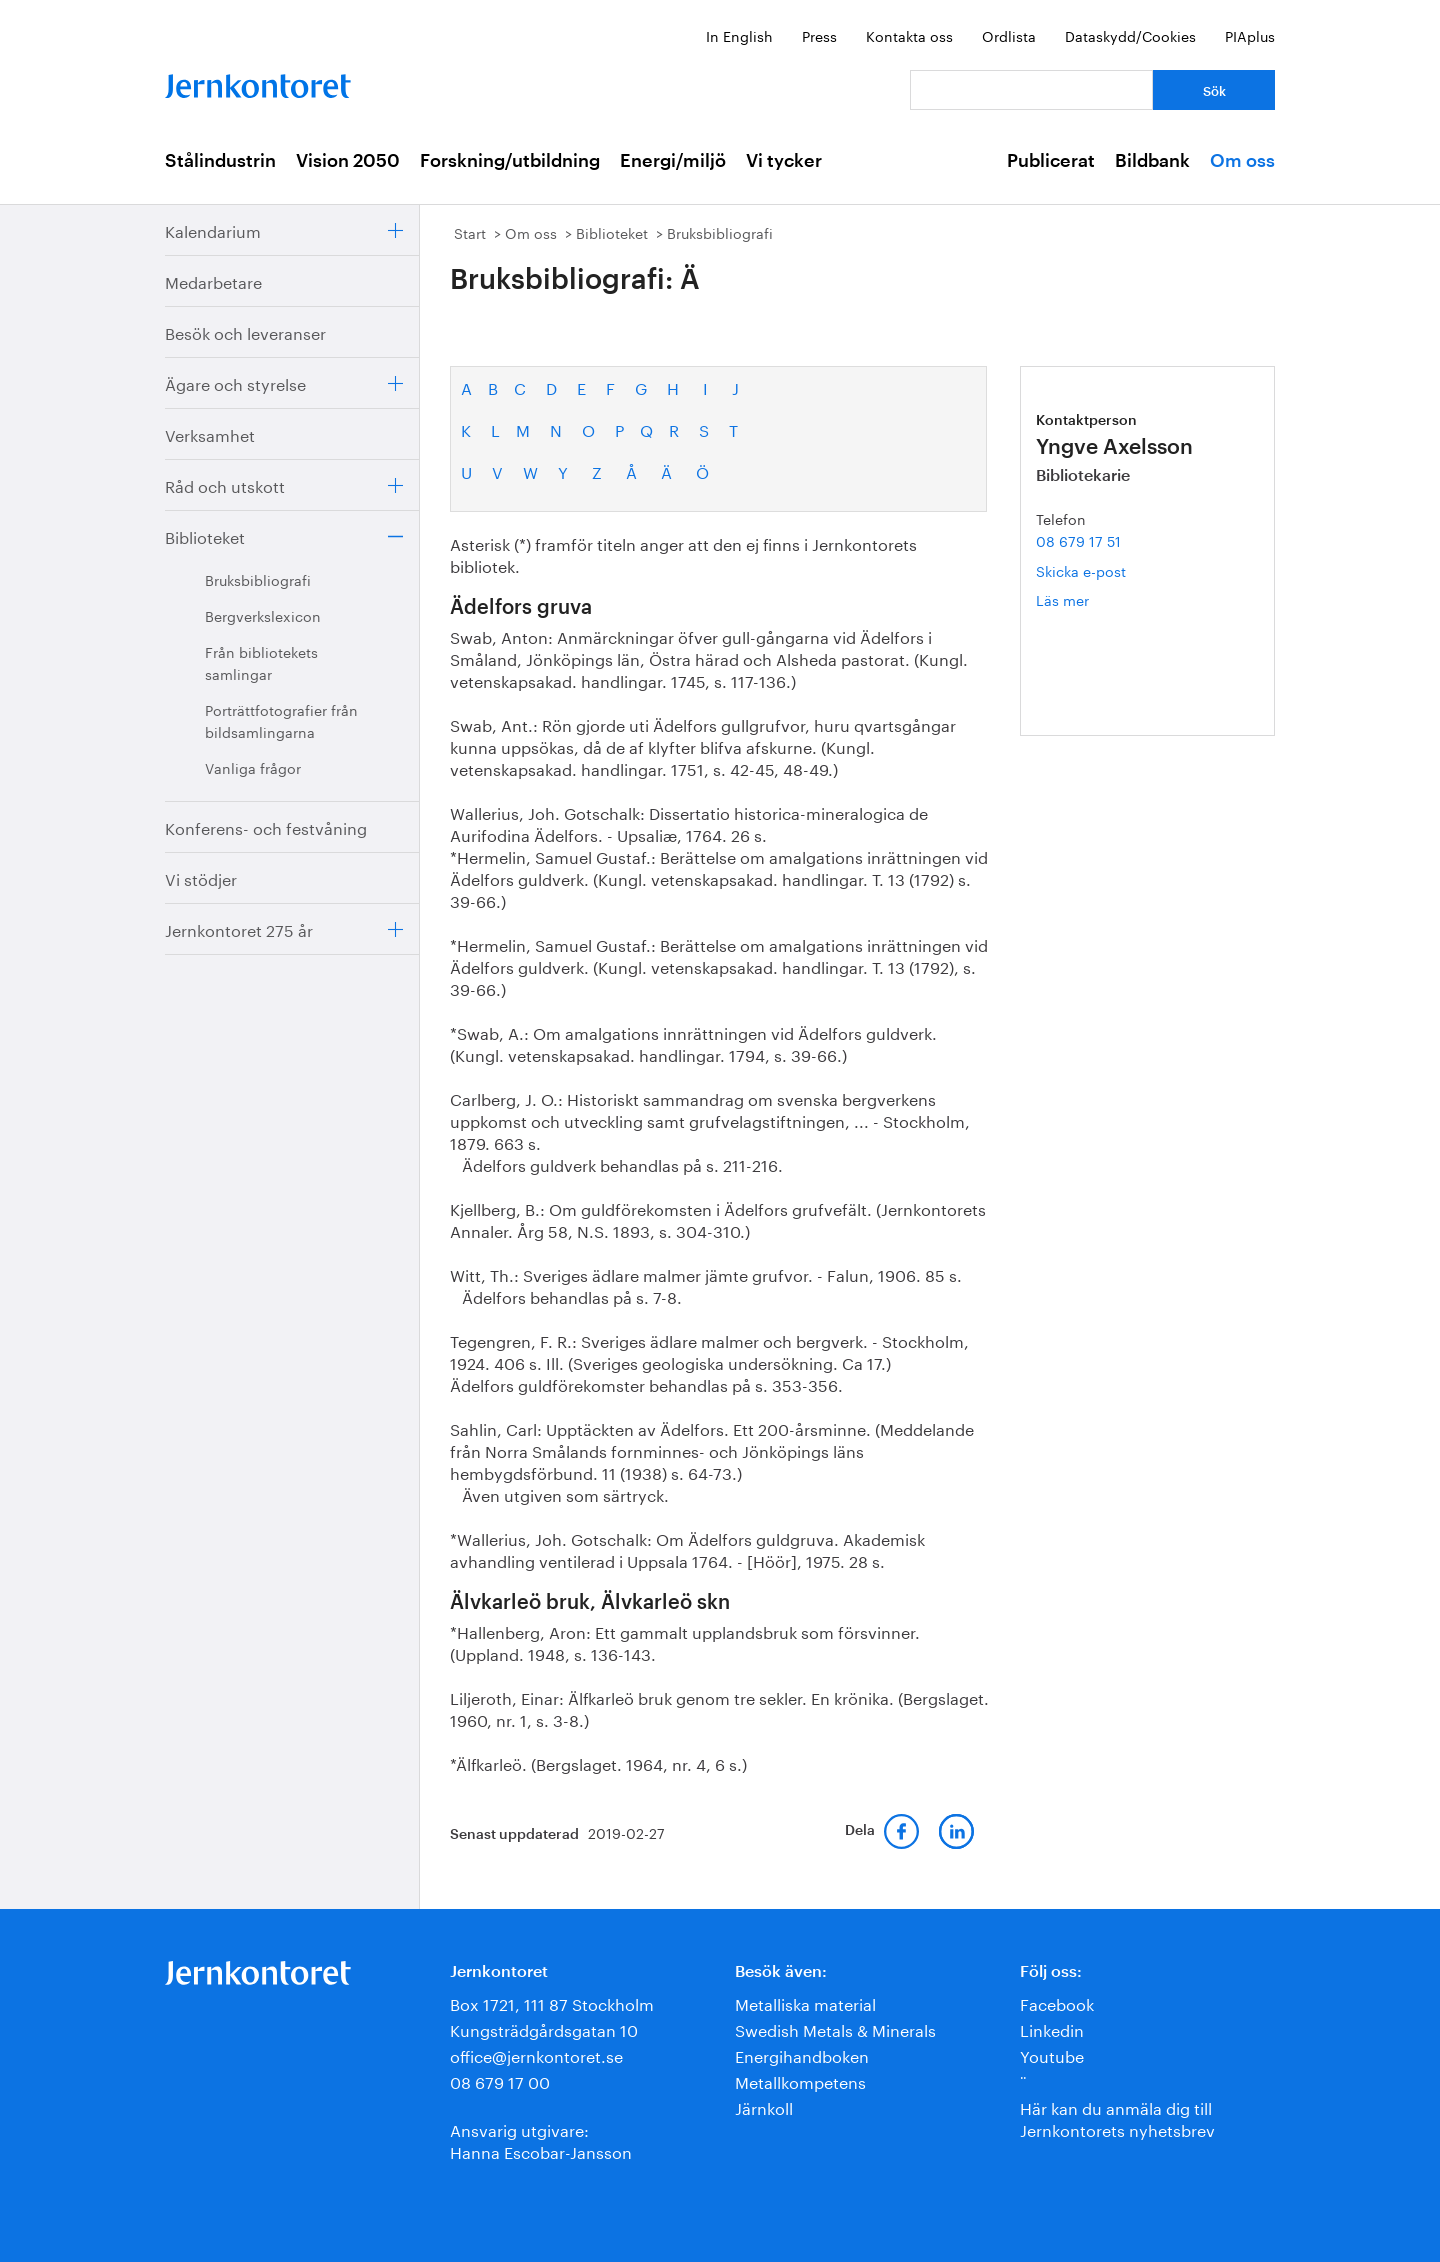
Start (470, 232)
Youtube (1052, 2054)
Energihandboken (802, 2054)
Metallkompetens (800, 2080)
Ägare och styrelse (235, 382)
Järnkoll (764, 2106)
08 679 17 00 (500, 2080)
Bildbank (1152, 161)
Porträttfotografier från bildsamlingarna (281, 720)
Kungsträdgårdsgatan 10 (544, 2028)
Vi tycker (784, 161)
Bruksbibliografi (258, 579)
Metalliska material (805, 2002)
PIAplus (1250, 35)
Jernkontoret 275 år (239, 928)
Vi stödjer (201, 877)
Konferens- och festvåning (266, 826)
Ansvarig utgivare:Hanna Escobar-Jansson (541, 2139)
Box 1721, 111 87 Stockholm (552, 2002)
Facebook (1057, 2002)
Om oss (1242, 161)
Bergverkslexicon (263, 615)
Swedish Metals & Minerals (835, 2028)
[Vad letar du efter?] (1031, 90)
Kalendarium (213, 229)
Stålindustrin (220, 161)
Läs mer (1093, 599)
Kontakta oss (909, 35)
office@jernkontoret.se (536, 2054)
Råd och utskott (225, 484)
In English (739, 35)
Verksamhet (210, 433)
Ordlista (1009, 35)
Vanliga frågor (253, 767)
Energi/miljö (673, 161)
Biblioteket (205, 535)
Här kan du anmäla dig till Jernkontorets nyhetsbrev (1117, 2117)
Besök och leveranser (245, 331)
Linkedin (1052, 2028)
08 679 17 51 (1078, 540)
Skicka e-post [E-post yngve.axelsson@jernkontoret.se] (1081, 570)
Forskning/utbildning (510, 161)
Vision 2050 (348, 161)
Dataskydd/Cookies (1130, 35)
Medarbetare (213, 280)
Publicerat (1051, 161)
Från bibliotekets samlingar (261, 662)
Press (819, 35)
